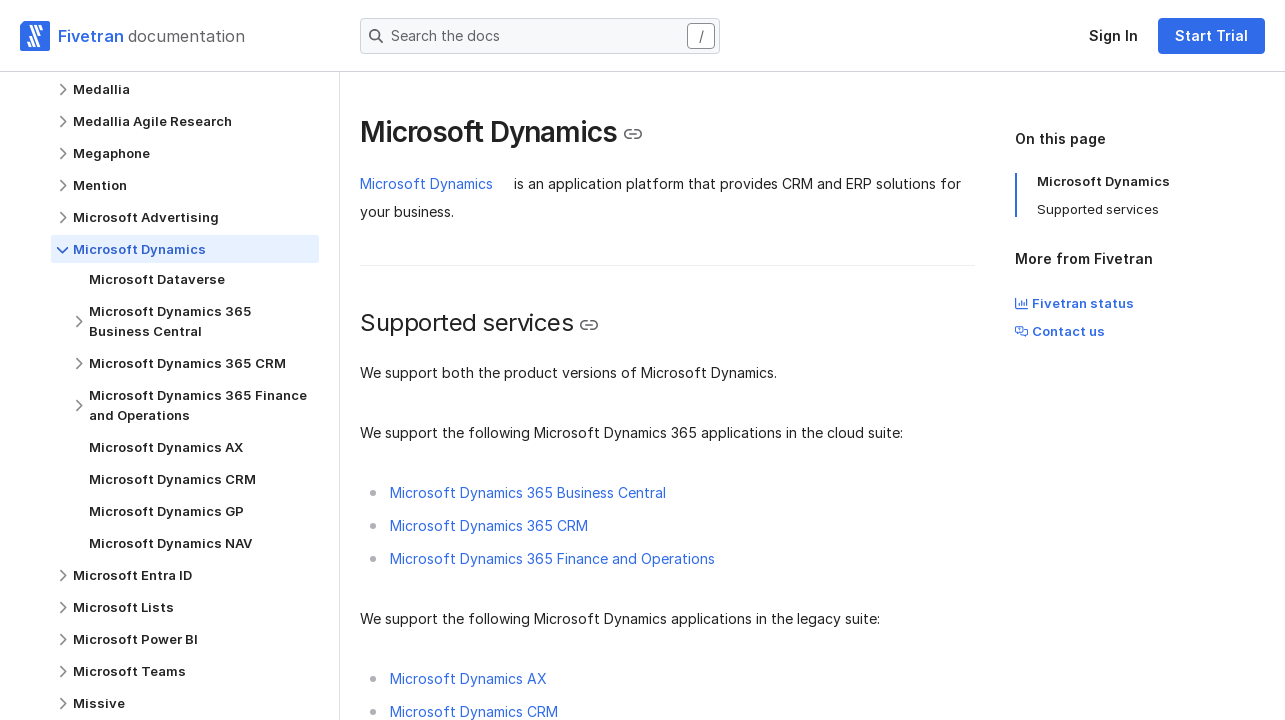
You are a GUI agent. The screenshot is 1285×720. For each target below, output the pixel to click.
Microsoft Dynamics (426, 183)
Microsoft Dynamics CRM (474, 711)
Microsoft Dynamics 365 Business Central (528, 492)
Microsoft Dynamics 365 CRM (489, 525)
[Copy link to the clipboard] (633, 134)
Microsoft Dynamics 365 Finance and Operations (552, 558)
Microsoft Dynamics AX (468, 678)
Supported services (1098, 209)
